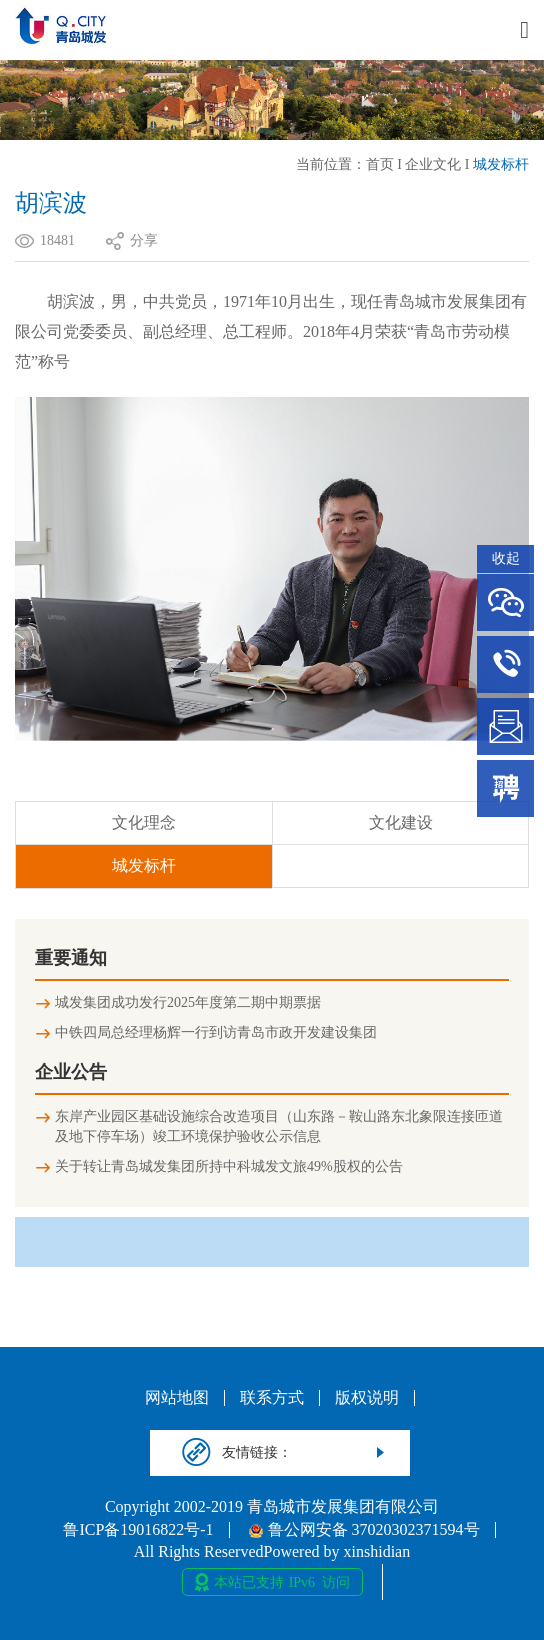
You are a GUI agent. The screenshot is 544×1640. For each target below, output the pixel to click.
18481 (57, 240)
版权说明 (367, 1398)
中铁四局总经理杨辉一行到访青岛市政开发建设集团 (216, 1032)
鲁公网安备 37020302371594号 (364, 1530)
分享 (144, 240)
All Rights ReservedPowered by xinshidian (272, 1552)
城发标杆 (501, 164)
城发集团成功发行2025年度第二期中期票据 (188, 1002)
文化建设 (401, 822)
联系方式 (272, 1398)
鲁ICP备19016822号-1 (138, 1530)
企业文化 (433, 164)
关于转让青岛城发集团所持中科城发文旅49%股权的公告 (229, 1166)
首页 (380, 164)
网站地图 (177, 1398)
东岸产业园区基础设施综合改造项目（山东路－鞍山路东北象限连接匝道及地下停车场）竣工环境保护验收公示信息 (279, 1126)
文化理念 (144, 822)
